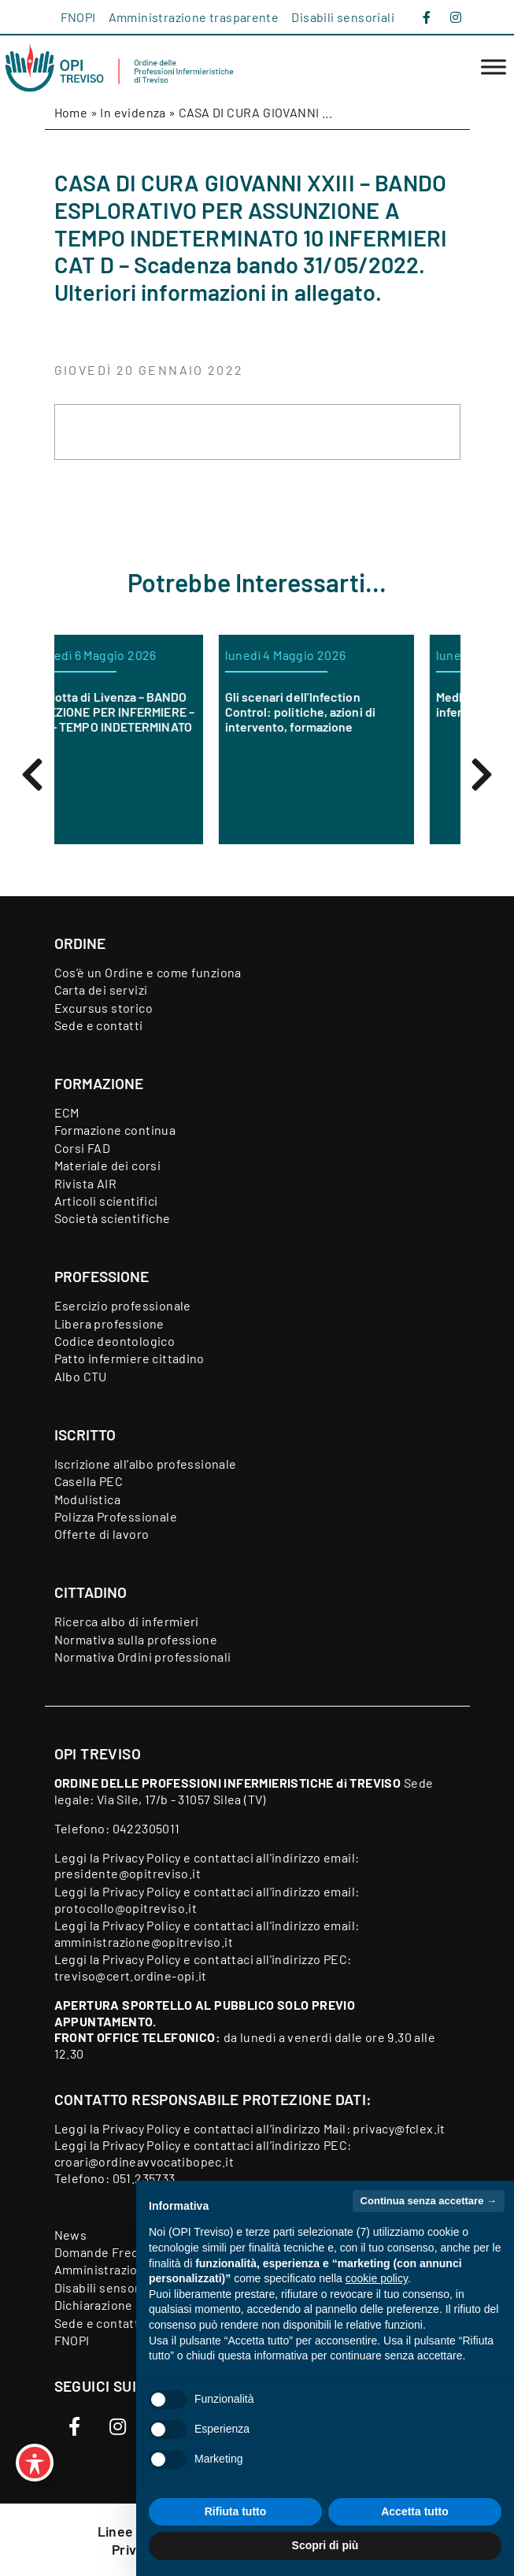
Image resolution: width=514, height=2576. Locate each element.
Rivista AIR (85, 1183)
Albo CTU (80, 1376)
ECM (67, 1112)
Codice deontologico (115, 1340)
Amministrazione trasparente (194, 16)
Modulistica (87, 1499)
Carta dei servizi (101, 989)
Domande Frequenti (112, 2251)
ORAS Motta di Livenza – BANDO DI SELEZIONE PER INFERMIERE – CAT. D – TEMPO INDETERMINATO (151, 711)
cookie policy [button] (377, 2278)
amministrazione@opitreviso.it (144, 1941)
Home (71, 112)
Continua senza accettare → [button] (429, 2201)
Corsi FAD (82, 1147)
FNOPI (78, 16)
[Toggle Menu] (493, 67)
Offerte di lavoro (102, 1533)
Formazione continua (115, 1129)
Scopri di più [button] (325, 2545)
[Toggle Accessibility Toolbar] (35, 2462)
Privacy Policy (141, 1857)
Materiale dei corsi (107, 1165)
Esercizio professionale (122, 1305)
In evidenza (132, 112)
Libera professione (109, 1323)
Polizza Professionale (115, 1516)
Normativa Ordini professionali (142, 1656)
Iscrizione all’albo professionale (145, 1463)
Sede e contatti (98, 1024)
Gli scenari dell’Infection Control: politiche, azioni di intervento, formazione (347, 711)
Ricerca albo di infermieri (126, 1621)
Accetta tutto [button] (415, 2511)
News (70, 2234)
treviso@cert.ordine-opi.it (130, 1975)
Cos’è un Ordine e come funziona (148, 972)
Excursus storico (103, 1007)
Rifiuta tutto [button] (236, 2511)
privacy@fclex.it (399, 2128)
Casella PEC (88, 1480)
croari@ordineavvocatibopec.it (144, 2161)
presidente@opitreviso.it (128, 1873)
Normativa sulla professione (136, 1639)
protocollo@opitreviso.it (126, 1907)
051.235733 (144, 2177)
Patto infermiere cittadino (129, 1358)
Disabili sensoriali (342, 16)
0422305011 (146, 1828)
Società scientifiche (112, 1217)
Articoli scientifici (106, 1200)
